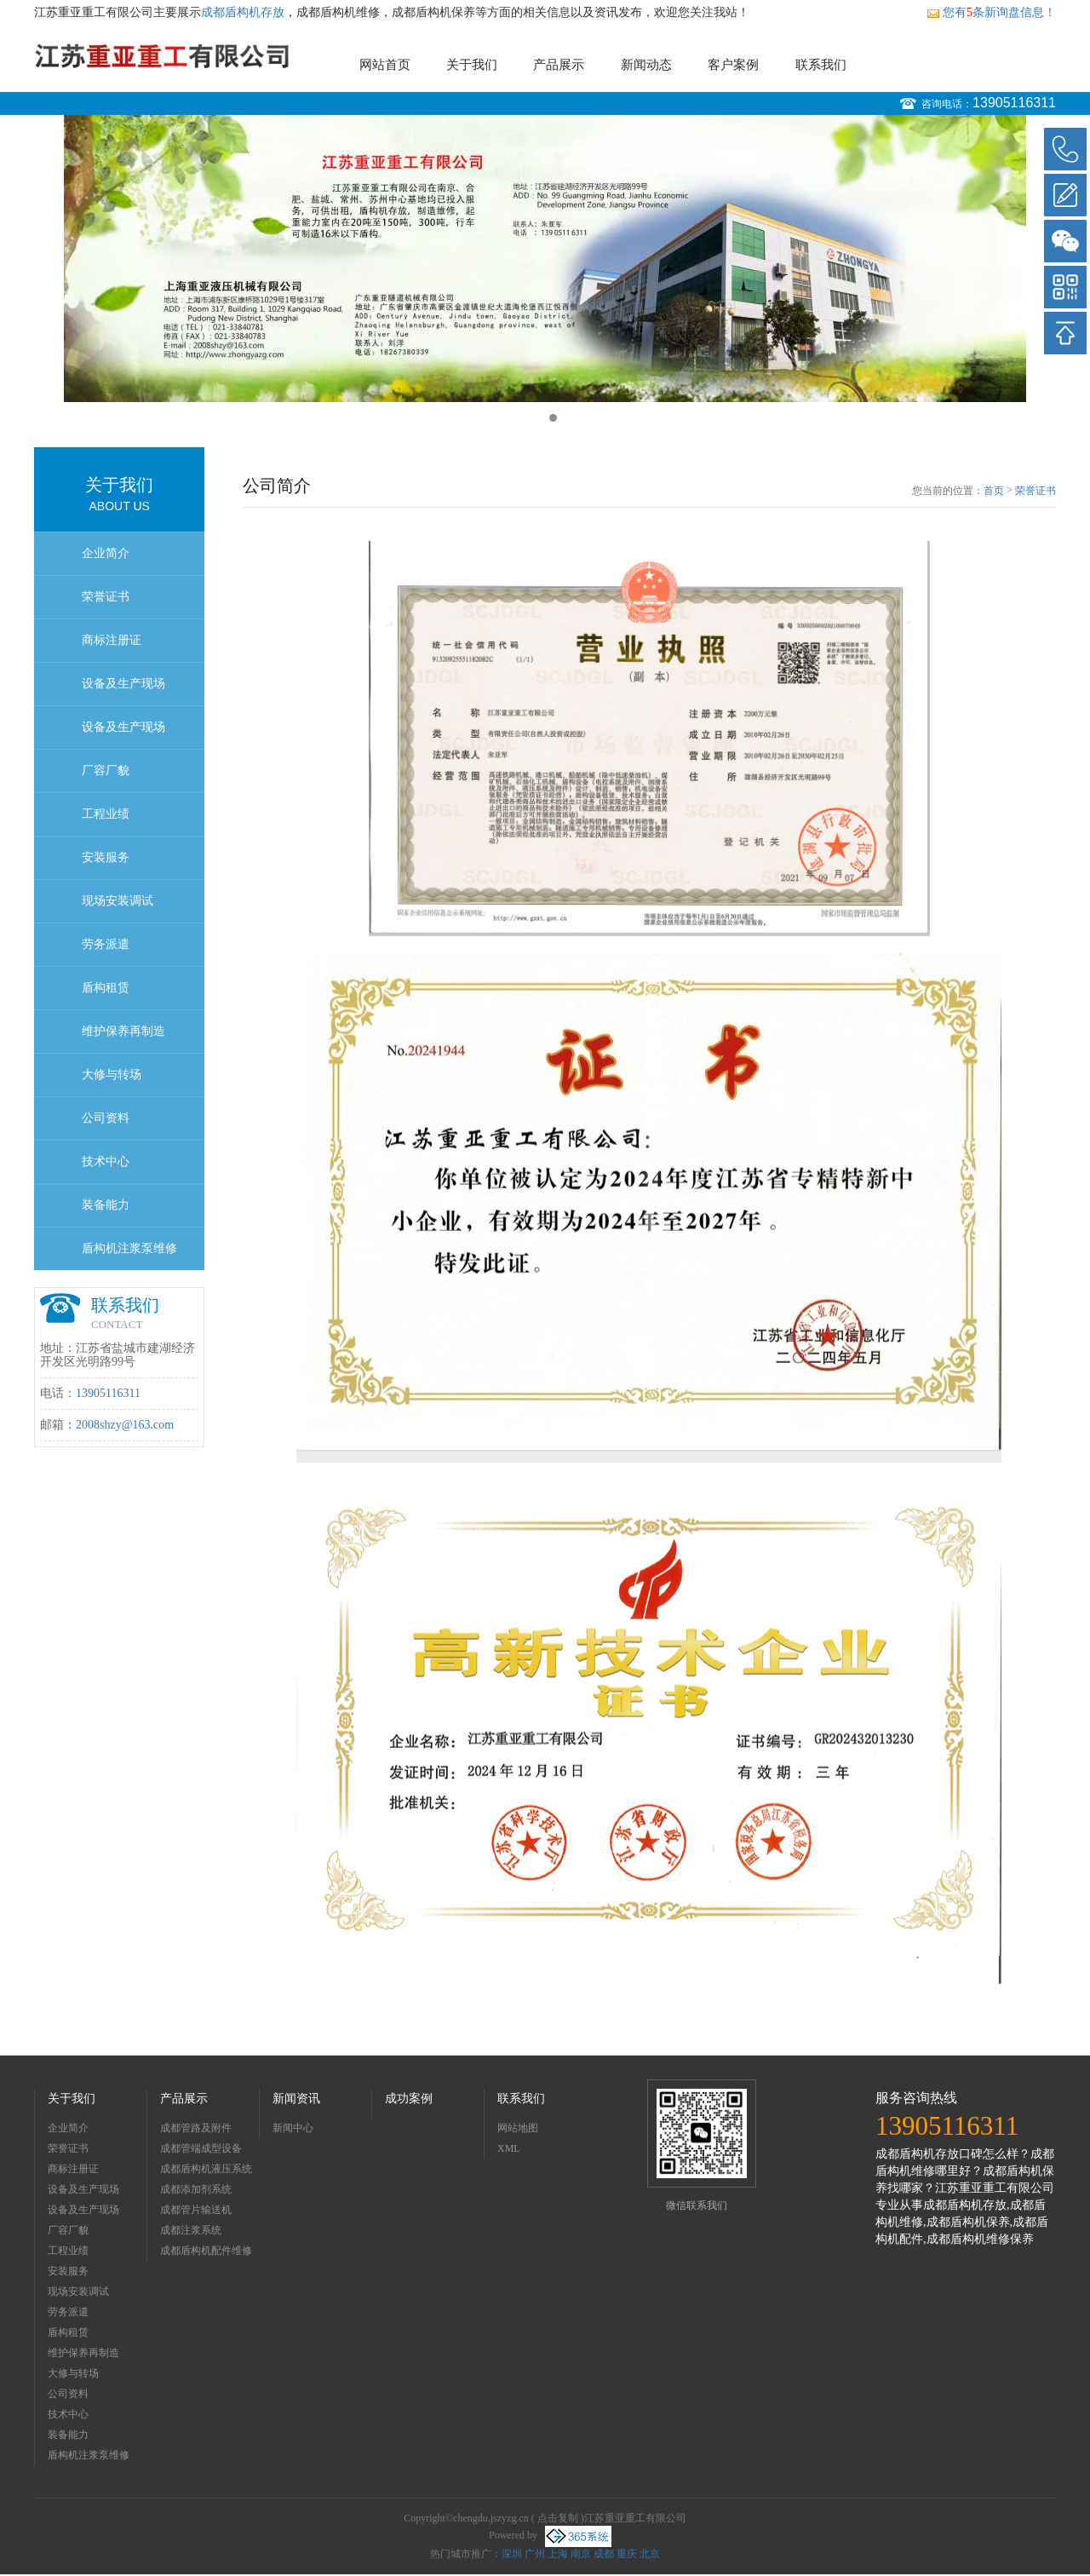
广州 (535, 2554)
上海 (558, 2554)
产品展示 (558, 65)
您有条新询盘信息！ (991, 12)
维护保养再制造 (123, 1031)
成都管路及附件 (196, 2128)
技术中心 (105, 1161)
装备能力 (105, 1205)
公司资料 (105, 1118)
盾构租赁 (105, 987)
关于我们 (471, 65)
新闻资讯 (296, 2098)
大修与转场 (111, 1074)
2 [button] (553, 418)
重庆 (627, 2554)
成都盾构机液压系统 (206, 2169)
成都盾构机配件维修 (206, 2251)
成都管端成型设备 (201, 2148)
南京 (581, 2554)
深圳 (512, 2554)
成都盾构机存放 (242, 12)
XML (508, 2148)
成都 (604, 2554)
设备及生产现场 (123, 683)
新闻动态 (646, 65)
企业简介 (105, 553)
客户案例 (733, 65)
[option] (545, 258)
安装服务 (105, 857)
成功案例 (409, 2098)
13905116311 (1014, 102)
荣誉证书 (105, 596)
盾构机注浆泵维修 (129, 1248)
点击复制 (557, 2518)
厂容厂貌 (105, 770)
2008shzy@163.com (125, 1424)
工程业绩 (105, 814)
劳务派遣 (105, 944)
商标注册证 (111, 640)
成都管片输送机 (196, 2210)
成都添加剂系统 (196, 2189)
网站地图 (517, 2128)
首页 (994, 491)
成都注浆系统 (190, 2230)
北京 (650, 2554)
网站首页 (384, 65)
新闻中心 (292, 2128)
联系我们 (820, 65)
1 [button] (537, 418)
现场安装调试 (117, 900)
